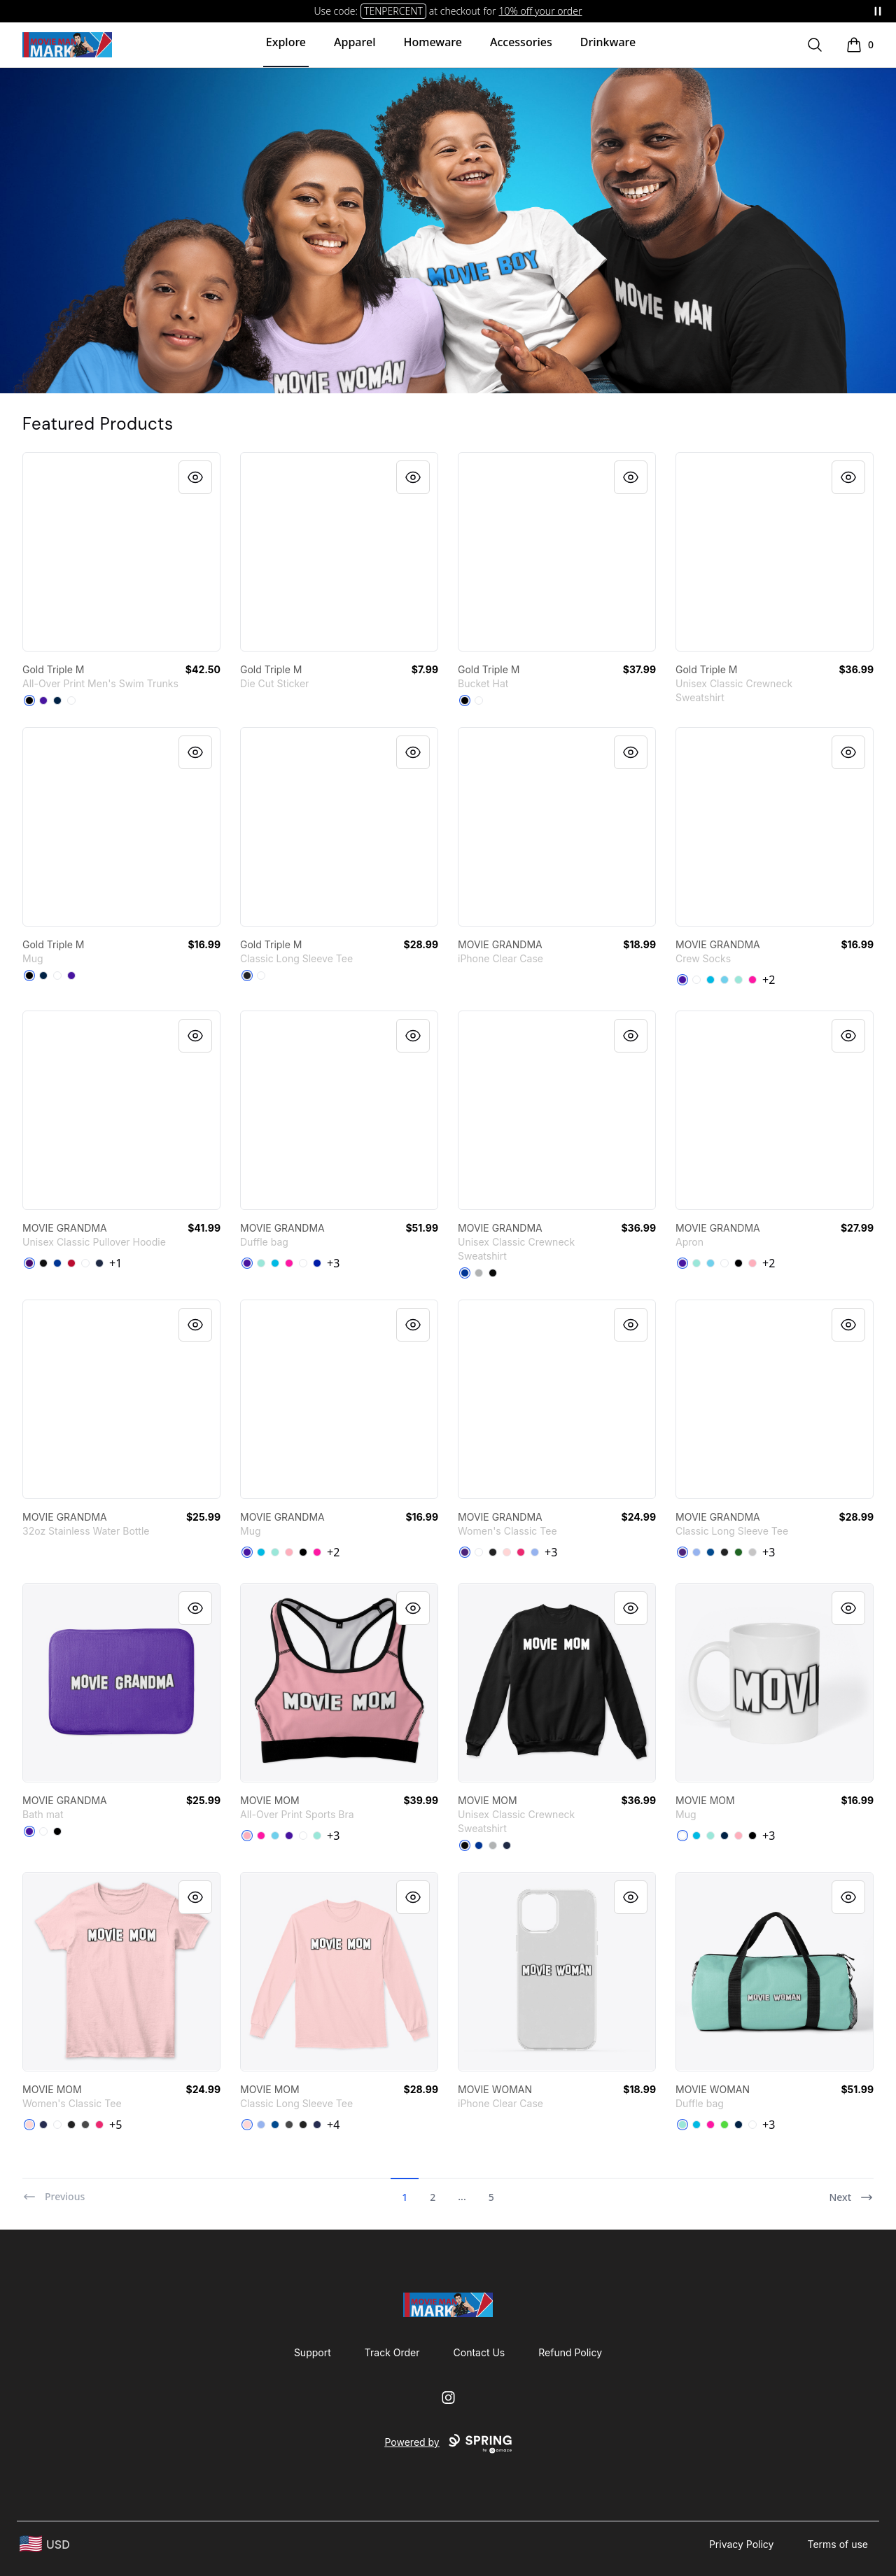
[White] (71, 700)
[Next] (851, 2191)
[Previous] (53, 2191)
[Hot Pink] (752, 980)
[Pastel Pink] (752, 1263)
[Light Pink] (507, 1552)
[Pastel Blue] (724, 980)
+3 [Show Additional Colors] (333, 1263)
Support (312, 2352)
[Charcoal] (85, 2124)
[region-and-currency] (45, 2544)
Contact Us (479, 2352)
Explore (286, 42)
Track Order (392, 2352)
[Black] (29, 700)
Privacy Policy (741, 2544)
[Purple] (29, 1263)
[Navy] (99, 1263)
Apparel (354, 42)
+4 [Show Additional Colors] (333, 2124)
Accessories (521, 42)
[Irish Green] (738, 1552)
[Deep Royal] (465, 1273)
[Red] (71, 1263)
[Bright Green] (724, 2124)
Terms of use (837, 2544)
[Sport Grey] (752, 1552)
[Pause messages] (878, 11)
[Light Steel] (479, 1273)
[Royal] (57, 1263)
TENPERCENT (393, 10)
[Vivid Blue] (710, 980)
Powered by (447, 2444)
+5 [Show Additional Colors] (115, 2124)
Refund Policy (570, 2352)
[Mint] (738, 980)
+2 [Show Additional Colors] (768, 979)
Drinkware (608, 42)
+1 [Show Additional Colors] (115, 1263)
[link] (121, 552)
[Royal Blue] (317, 1263)
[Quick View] (195, 477)
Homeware (432, 42)
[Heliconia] (521, 1552)
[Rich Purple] (43, 700)
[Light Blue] (535, 1552)
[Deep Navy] (57, 700)
